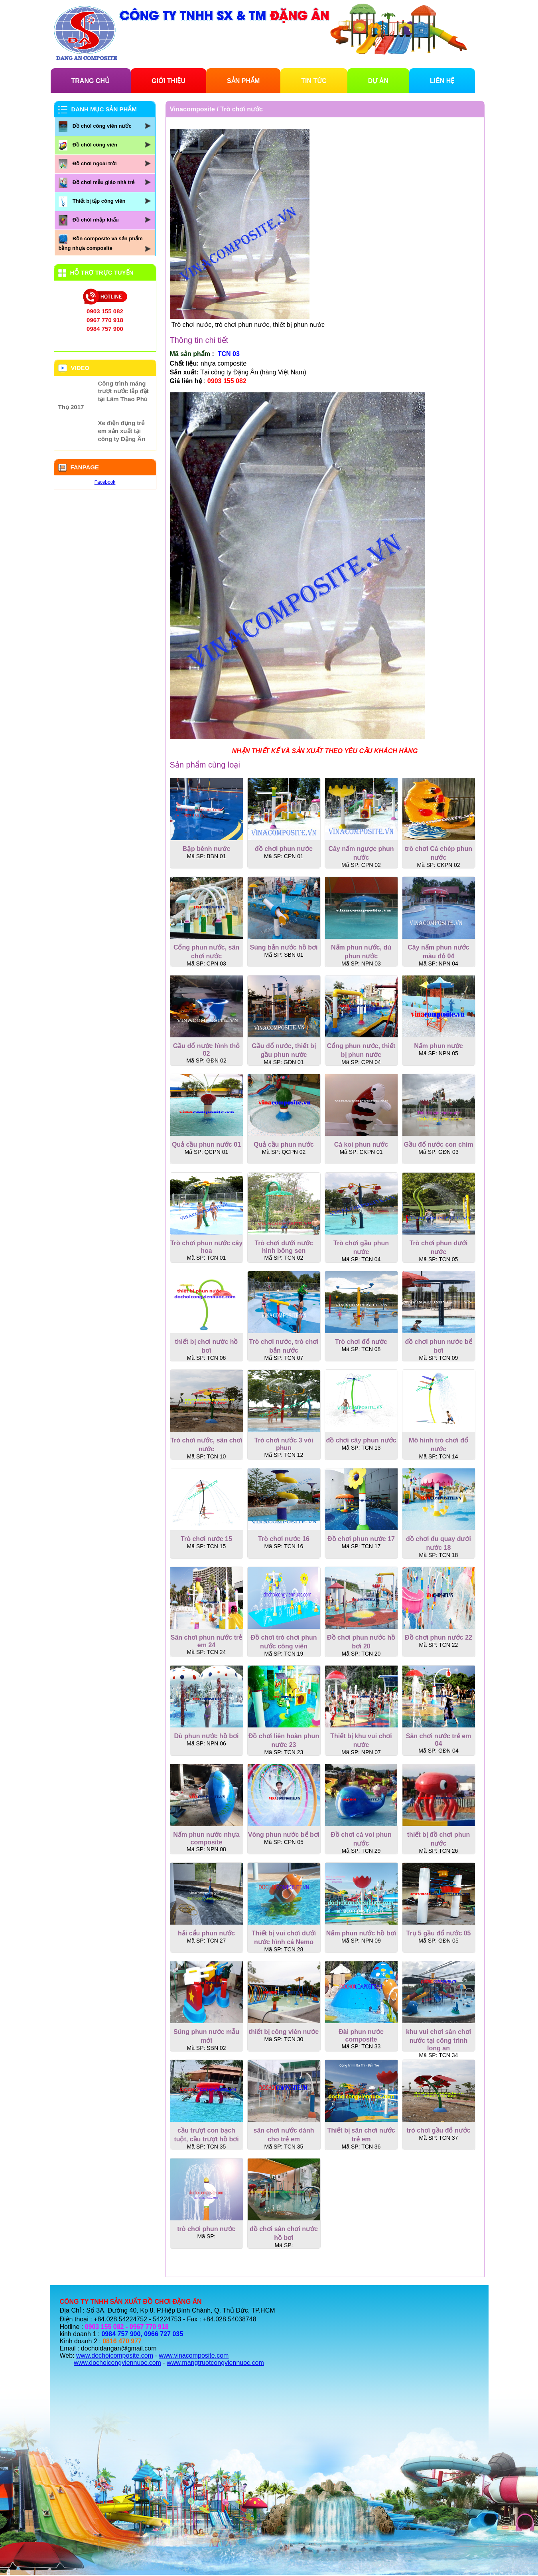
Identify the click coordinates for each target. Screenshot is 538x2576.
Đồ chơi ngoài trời (95, 163)
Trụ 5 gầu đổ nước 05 (438, 1933)
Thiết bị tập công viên (99, 201)
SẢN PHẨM (243, 80)
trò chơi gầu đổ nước (438, 2130)
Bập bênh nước (206, 848)
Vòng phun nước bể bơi (284, 1834)
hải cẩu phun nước (206, 1933)
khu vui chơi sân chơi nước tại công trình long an (438, 2040)
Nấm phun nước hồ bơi (361, 1933)
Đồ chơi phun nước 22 (438, 1637)
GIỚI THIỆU (168, 80)
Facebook (105, 482)
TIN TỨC (314, 80)
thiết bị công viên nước (284, 2031)
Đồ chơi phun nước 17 (361, 1538)
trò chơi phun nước (206, 2229)
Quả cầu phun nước (284, 1144)
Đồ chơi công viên (95, 145)
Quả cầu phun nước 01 (206, 1144)
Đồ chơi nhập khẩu (96, 220)
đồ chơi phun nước (284, 848)
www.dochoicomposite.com (114, 2355)
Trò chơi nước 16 (283, 1538)
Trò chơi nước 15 (206, 1538)
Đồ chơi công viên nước (102, 126)
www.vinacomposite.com (194, 2355)
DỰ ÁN (378, 80)
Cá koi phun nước (361, 1144)
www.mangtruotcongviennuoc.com (215, 2362)
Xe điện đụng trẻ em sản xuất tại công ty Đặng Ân (122, 430)
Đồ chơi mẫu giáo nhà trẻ (103, 182)
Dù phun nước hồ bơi (206, 1736)
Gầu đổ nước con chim (438, 1144)
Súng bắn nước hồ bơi (284, 947)
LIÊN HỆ (442, 80)
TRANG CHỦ (90, 80)
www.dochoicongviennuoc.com (117, 2362)
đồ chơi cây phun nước (361, 1440)
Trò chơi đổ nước (361, 1341)
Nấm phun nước (438, 1046)
